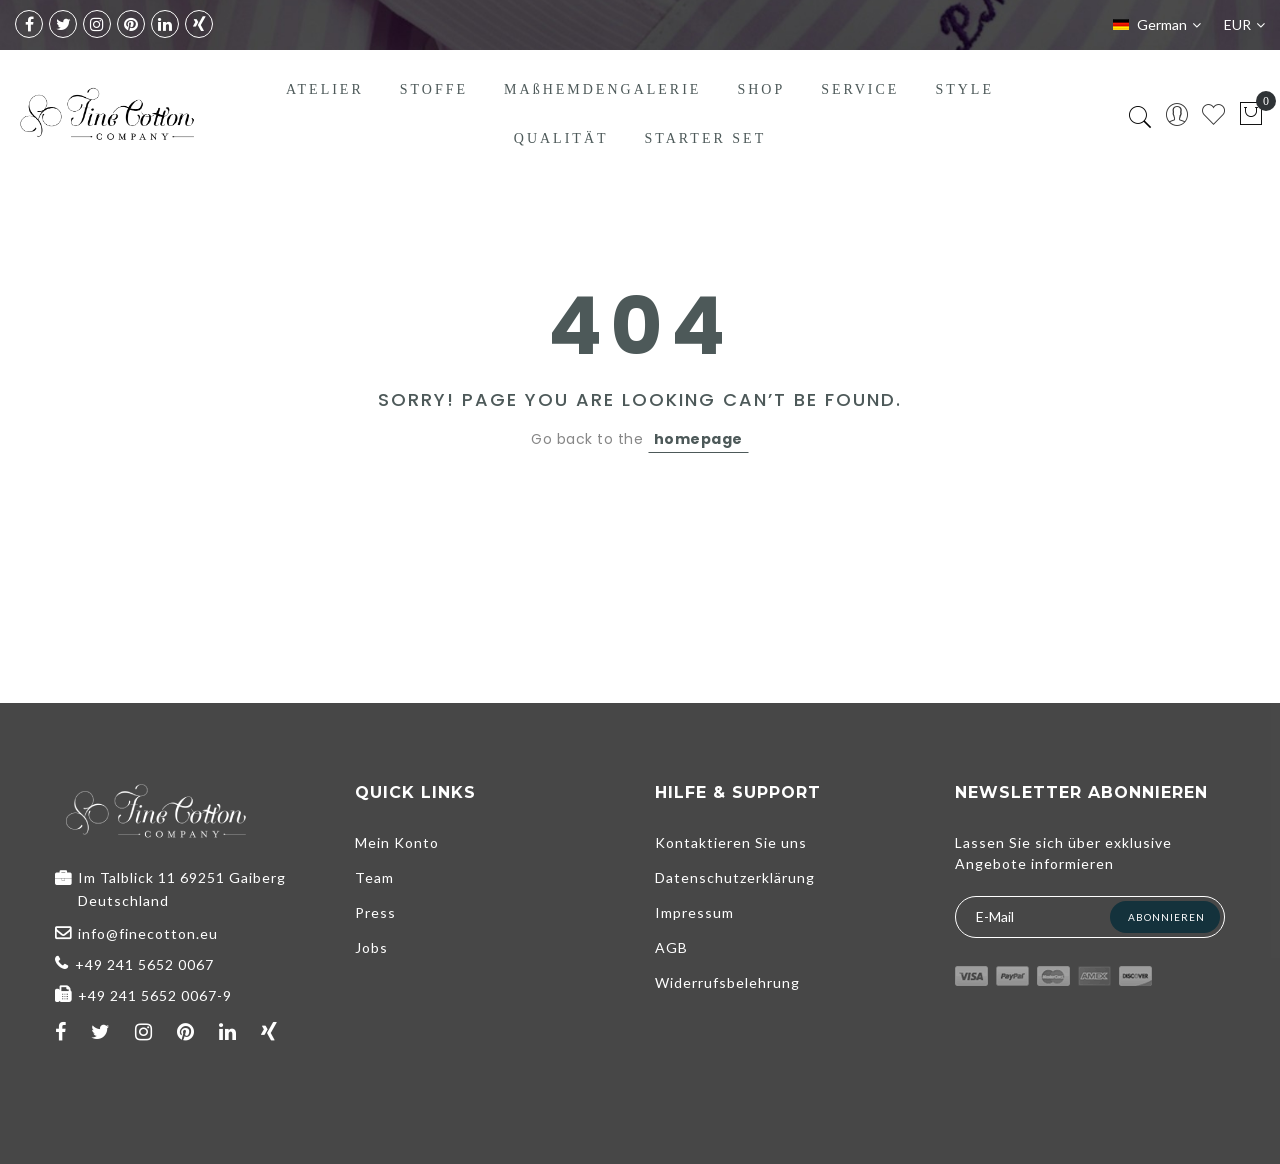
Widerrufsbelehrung (727, 982)
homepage (698, 439)
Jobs (371, 947)
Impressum (694, 912)
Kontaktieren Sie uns (731, 842)
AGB (671, 947)
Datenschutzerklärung (735, 877)
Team (374, 877)
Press (375, 912)
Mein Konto (397, 842)
